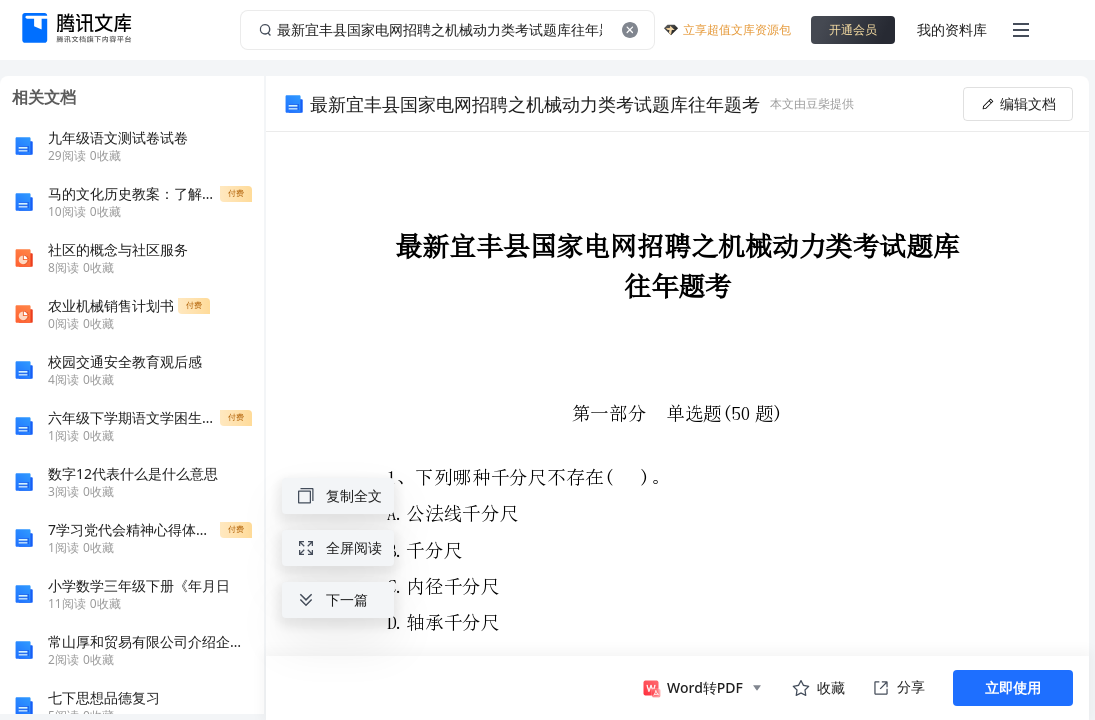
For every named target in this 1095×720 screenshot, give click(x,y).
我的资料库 (952, 29)
